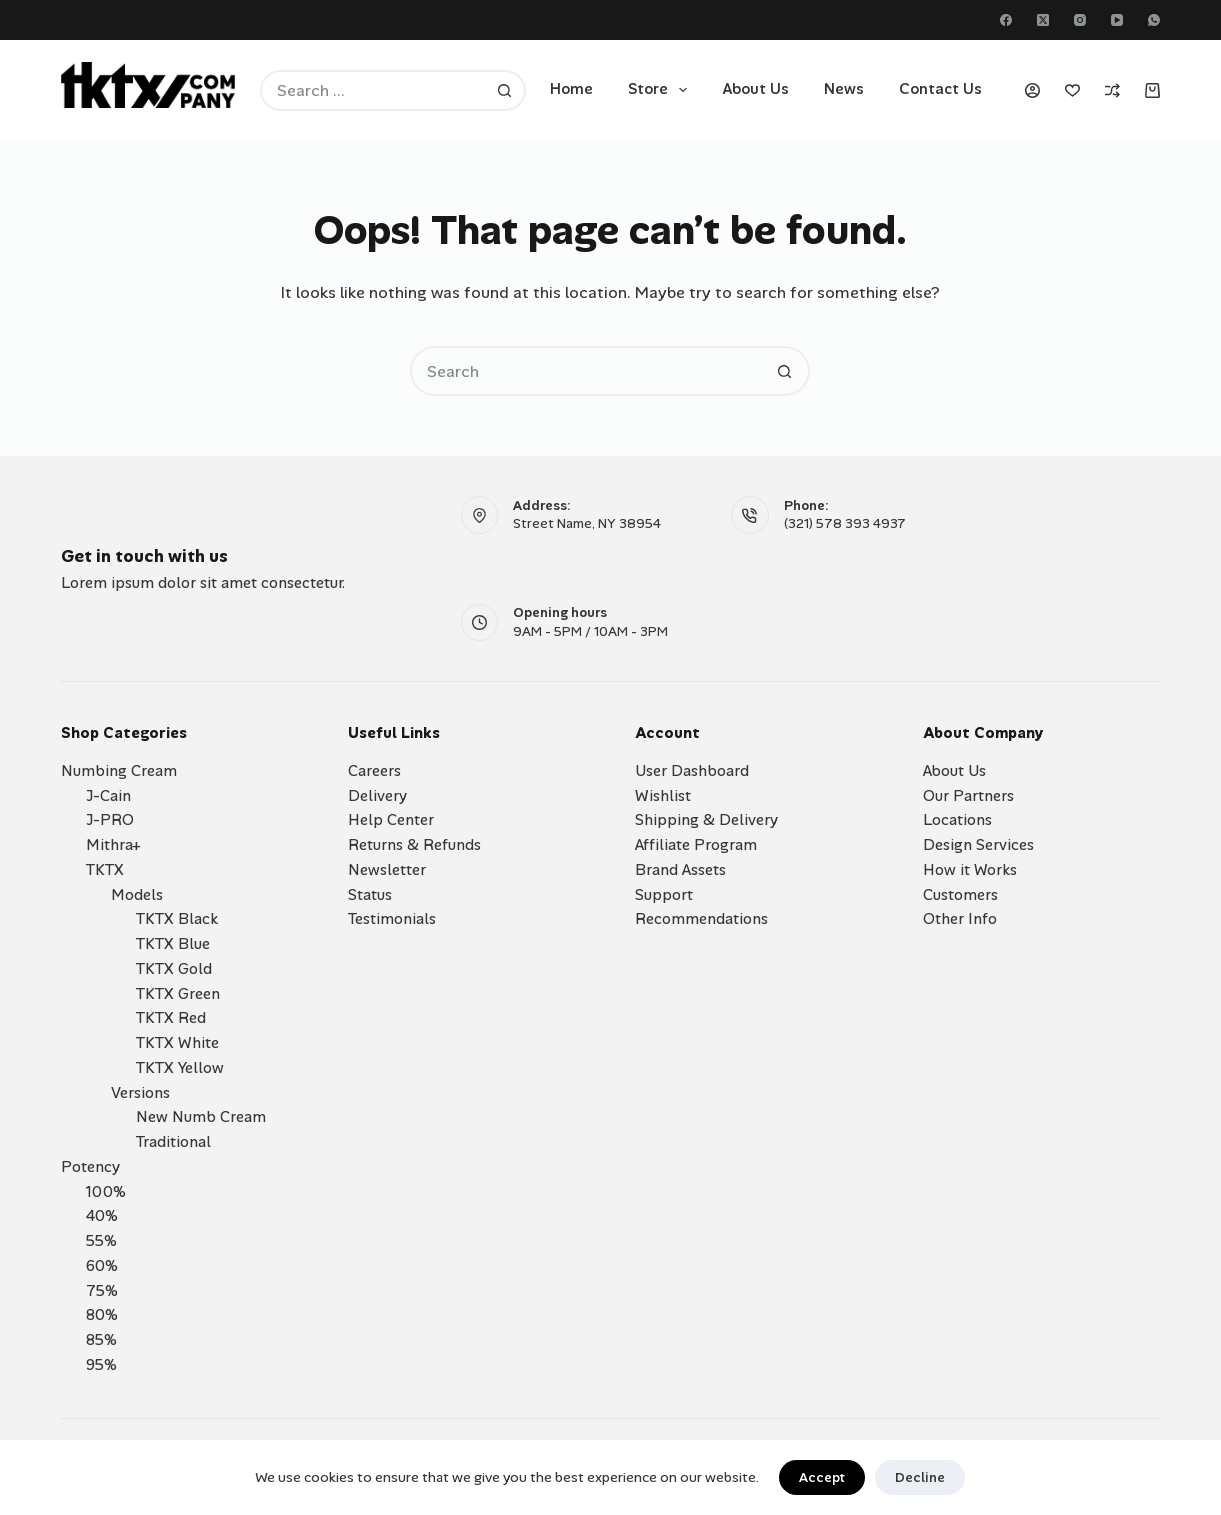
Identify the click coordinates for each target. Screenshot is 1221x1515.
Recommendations (701, 919)
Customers (960, 895)
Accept (822, 1477)
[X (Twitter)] (1043, 20)
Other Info (960, 919)
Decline (920, 1477)
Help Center (391, 820)
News (844, 89)
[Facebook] (1006, 20)
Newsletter (387, 870)
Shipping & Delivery (706, 820)
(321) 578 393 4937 (845, 523)
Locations (957, 820)
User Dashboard (692, 771)
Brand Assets (680, 870)
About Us (755, 89)
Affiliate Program (696, 845)
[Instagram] (1080, 20)
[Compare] (1112, 90)
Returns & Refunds (414, 845)
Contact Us (940, 89)
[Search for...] (372, 90)
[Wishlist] (1072, 90)
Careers (374, 771)
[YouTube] (1117, 20)
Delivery (377, 796)
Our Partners (968, 796)
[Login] (1032, 90)
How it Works (970, 870)
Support (664, 895)
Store (661, 90)
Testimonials (392, 919)
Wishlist (663, 796)
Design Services (978, 845)
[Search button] (505, 90)
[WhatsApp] (1154, 20)
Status (370, 895)
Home (571, 89)
